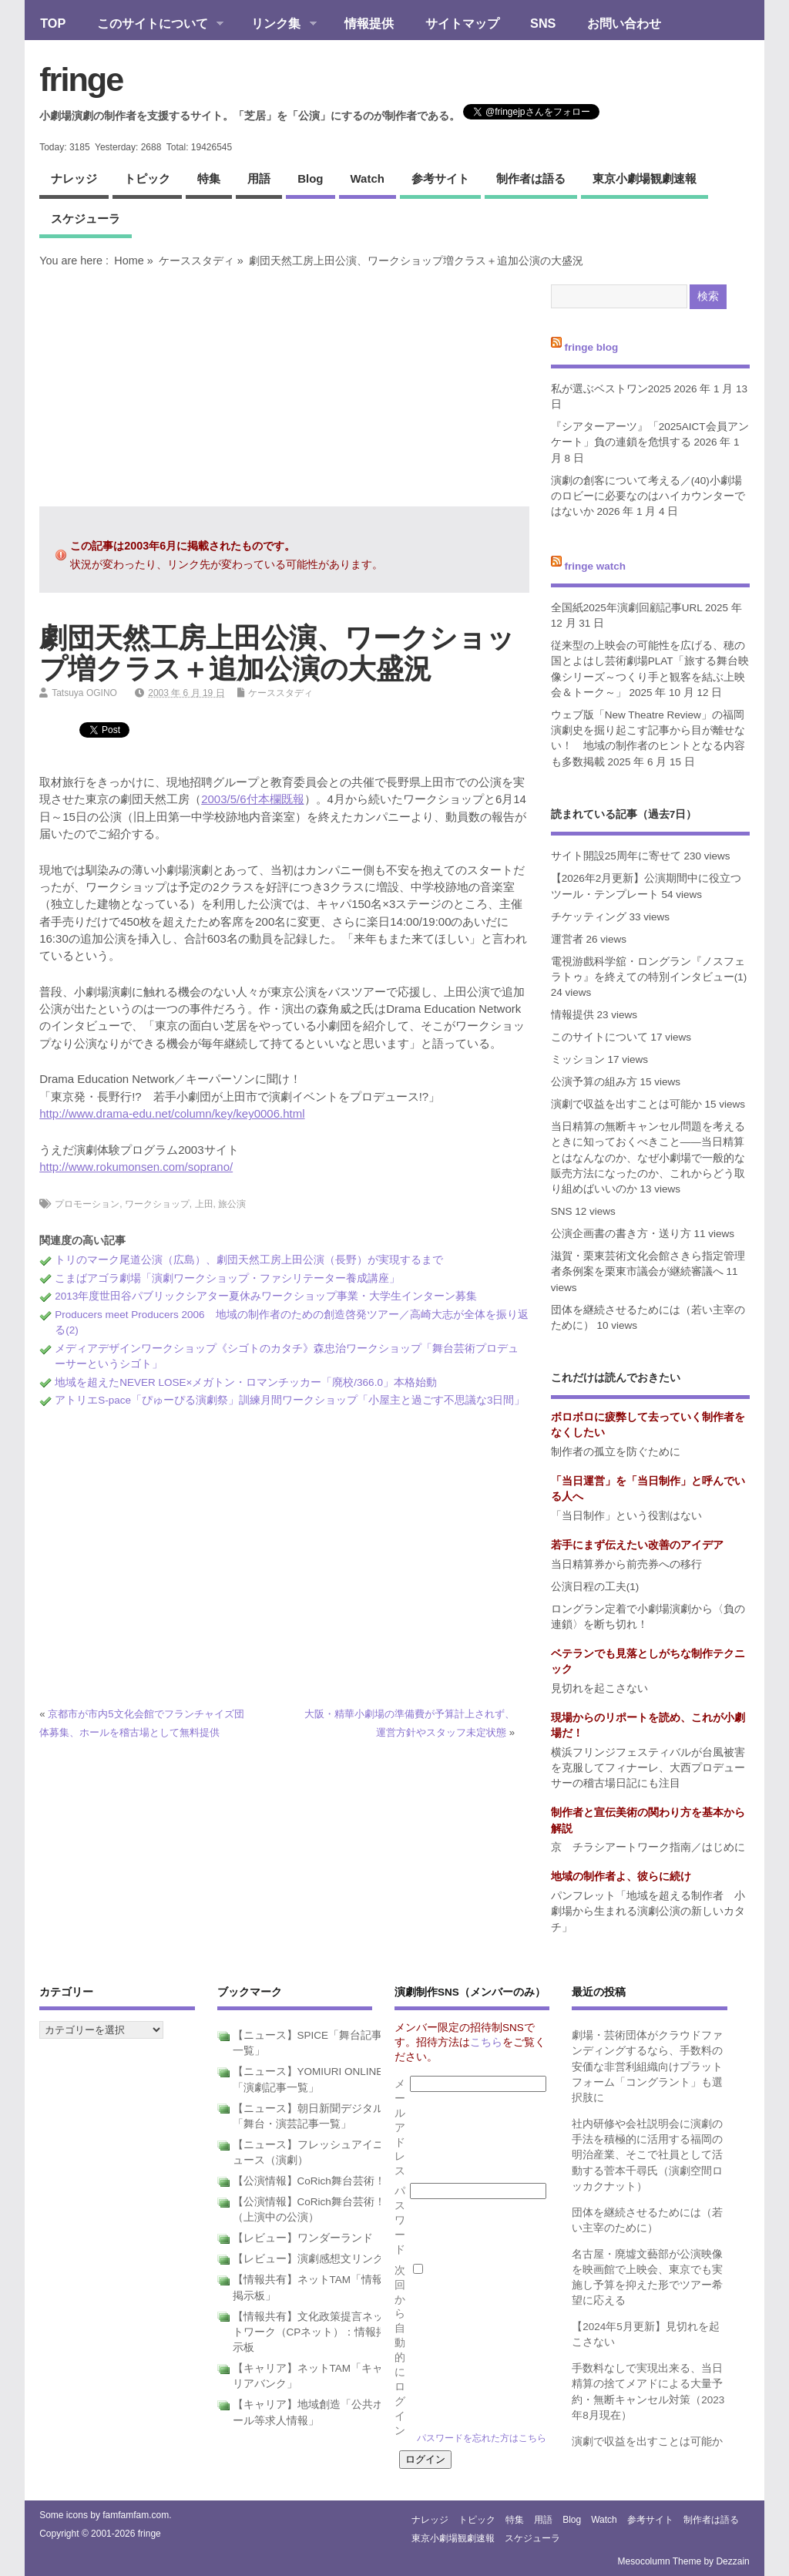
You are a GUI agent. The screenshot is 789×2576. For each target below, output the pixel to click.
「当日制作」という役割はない (626, 1516)
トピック (147, 178)
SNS (543, 23)
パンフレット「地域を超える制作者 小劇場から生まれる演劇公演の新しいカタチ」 (648, 1911)
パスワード (399, 2220)
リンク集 (276, 24)
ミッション (578, 1059)
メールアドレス (399, 2127)
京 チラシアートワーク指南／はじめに (648, 1847)
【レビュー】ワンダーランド (303, 2238)
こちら (486, 2042)
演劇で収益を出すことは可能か (626, 1104)
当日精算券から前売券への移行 (626, 1564)
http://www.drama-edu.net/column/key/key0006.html (171, 1113)
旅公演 (232, 1204)
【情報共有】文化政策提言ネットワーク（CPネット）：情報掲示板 (310, 2332)
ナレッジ (74, 178)
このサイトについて (152, 24)
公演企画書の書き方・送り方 (621, 1233)
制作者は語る (531, 178)
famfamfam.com (135, 2515)
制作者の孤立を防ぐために (615, 1452)
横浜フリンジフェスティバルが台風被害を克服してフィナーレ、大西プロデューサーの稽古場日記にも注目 (648, 1768)
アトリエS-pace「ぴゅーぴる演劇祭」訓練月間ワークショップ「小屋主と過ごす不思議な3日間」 (290, 1400)
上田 (204, 1204)
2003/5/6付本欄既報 (252, 798)
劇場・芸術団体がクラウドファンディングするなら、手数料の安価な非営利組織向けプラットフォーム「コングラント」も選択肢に (647, 2067)
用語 (258, 178)
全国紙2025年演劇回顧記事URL (627, 608)
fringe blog (592, 347)
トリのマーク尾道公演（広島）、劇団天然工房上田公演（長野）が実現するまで (249, 1260)
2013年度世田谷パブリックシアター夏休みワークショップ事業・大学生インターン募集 (266, 1296)
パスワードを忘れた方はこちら (481, 2438)
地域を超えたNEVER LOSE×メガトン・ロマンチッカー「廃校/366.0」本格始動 (246, 1382)
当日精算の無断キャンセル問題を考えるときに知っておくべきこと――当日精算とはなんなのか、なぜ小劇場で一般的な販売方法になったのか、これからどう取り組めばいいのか (648, 1158)
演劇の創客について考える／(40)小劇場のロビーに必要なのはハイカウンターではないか (648, 496)
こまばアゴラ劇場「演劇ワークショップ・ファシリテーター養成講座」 (227, 1278)
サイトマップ (462, 23)
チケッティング (588, 917)
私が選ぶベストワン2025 (611, 389)
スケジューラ (85, 218)
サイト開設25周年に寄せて (616, 856)
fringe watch (595, 566)
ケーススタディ (196, 260)
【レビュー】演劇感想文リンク (308, 2259)
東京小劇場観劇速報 (645, 178)
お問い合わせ (624, 23)
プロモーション (87, 1204)
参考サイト (440, 178)
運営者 (567, 939)
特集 (208, 178)
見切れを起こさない (599, 1688)
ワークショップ (157, 1204)
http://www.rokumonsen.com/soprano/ (136, 1166)
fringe (81, 79)
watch (367, 178)
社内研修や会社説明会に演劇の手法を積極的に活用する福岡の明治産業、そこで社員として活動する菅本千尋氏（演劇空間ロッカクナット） (647, 2155)
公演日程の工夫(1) (595, 1586)
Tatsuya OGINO (84, 693)
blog (310, 178)
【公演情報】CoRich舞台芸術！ (309, 2181)
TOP (52, 23)
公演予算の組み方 (594, 1082)
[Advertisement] (284, 387)
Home (128, 260)
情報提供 (369, 23)
